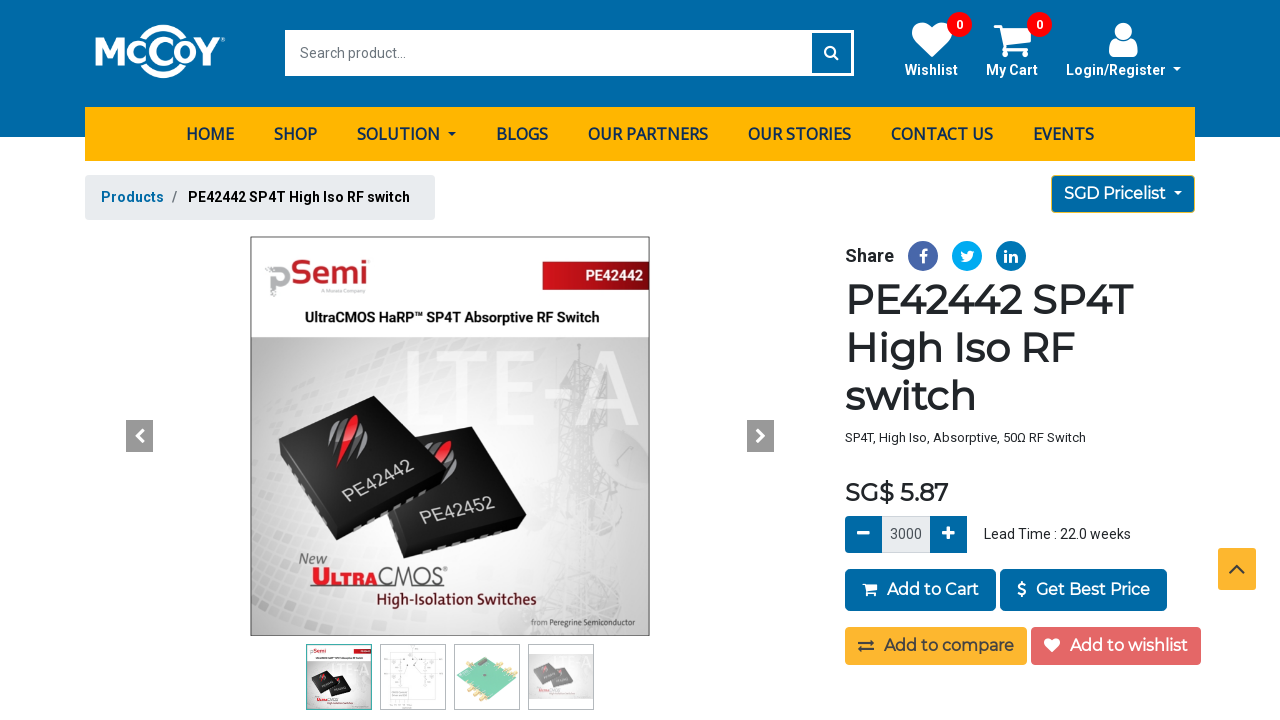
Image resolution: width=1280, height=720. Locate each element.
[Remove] (863, 533)
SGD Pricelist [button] (1117, 192)
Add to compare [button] (936, 644)
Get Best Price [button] (1083, 588)
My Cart (1019, 49)
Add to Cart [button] (920, 588)
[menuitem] (210, 133)
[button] (140, 435)
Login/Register (1123, 49)
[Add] (948, 533)
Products (132, 196)
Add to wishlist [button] (1116, 644)
